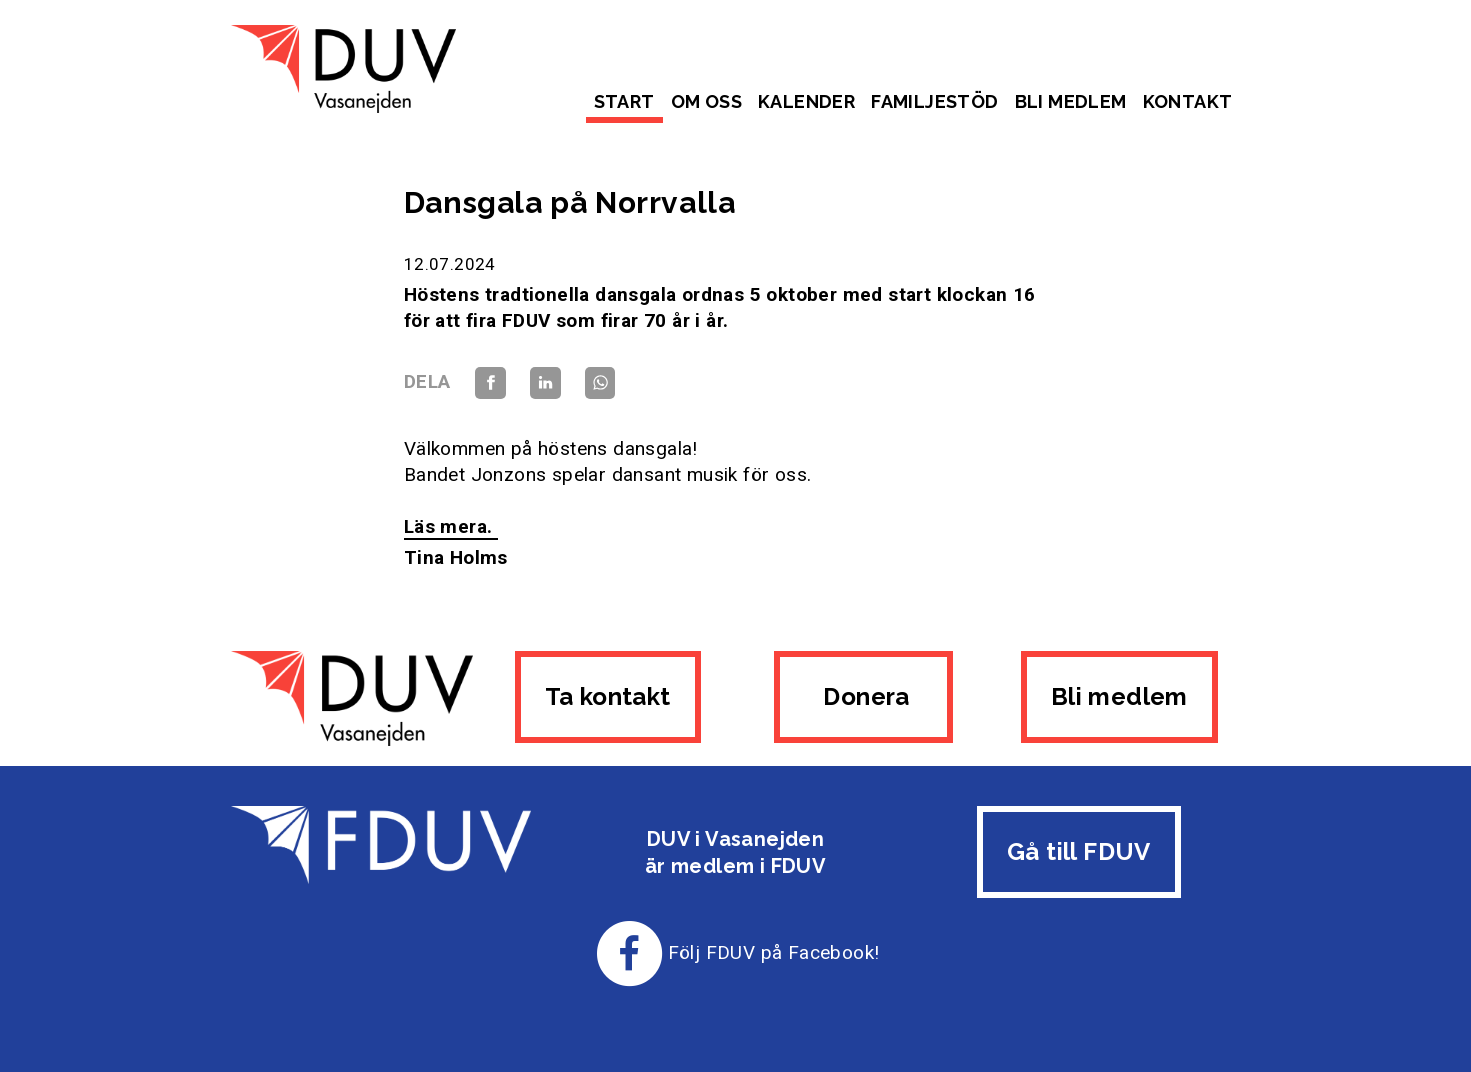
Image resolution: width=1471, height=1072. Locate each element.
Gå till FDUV (1079, 851)
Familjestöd (934, 101)
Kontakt (1188, 101)
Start (624, 101)
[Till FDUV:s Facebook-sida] (630, 952)
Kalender (806, 101)
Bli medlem (1071, 101)
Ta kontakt (608, 696)
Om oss (706, 101)
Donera (863, 696)
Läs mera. (451, 526)
